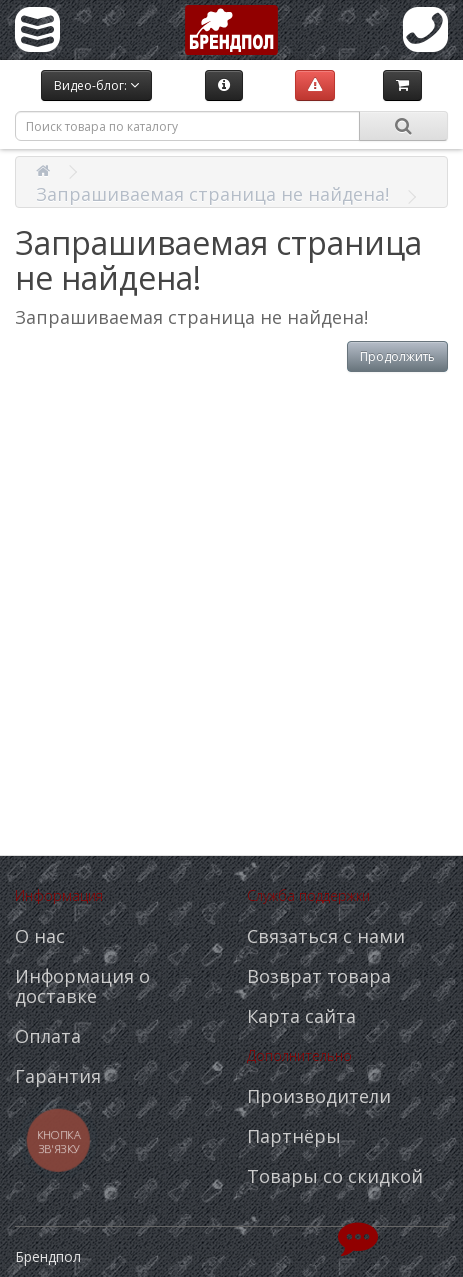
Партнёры (294, 1136)
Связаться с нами (326, 936)
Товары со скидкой (335, 1176)
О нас (40, 936)
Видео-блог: (96, 85)
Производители (319, 1096)
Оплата (48, 1036)
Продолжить (397, 356)
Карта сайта (301, 1016)
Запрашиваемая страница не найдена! (212, 194)
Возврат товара (319, 976)
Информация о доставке (82, 986)
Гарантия (58, 1076)
